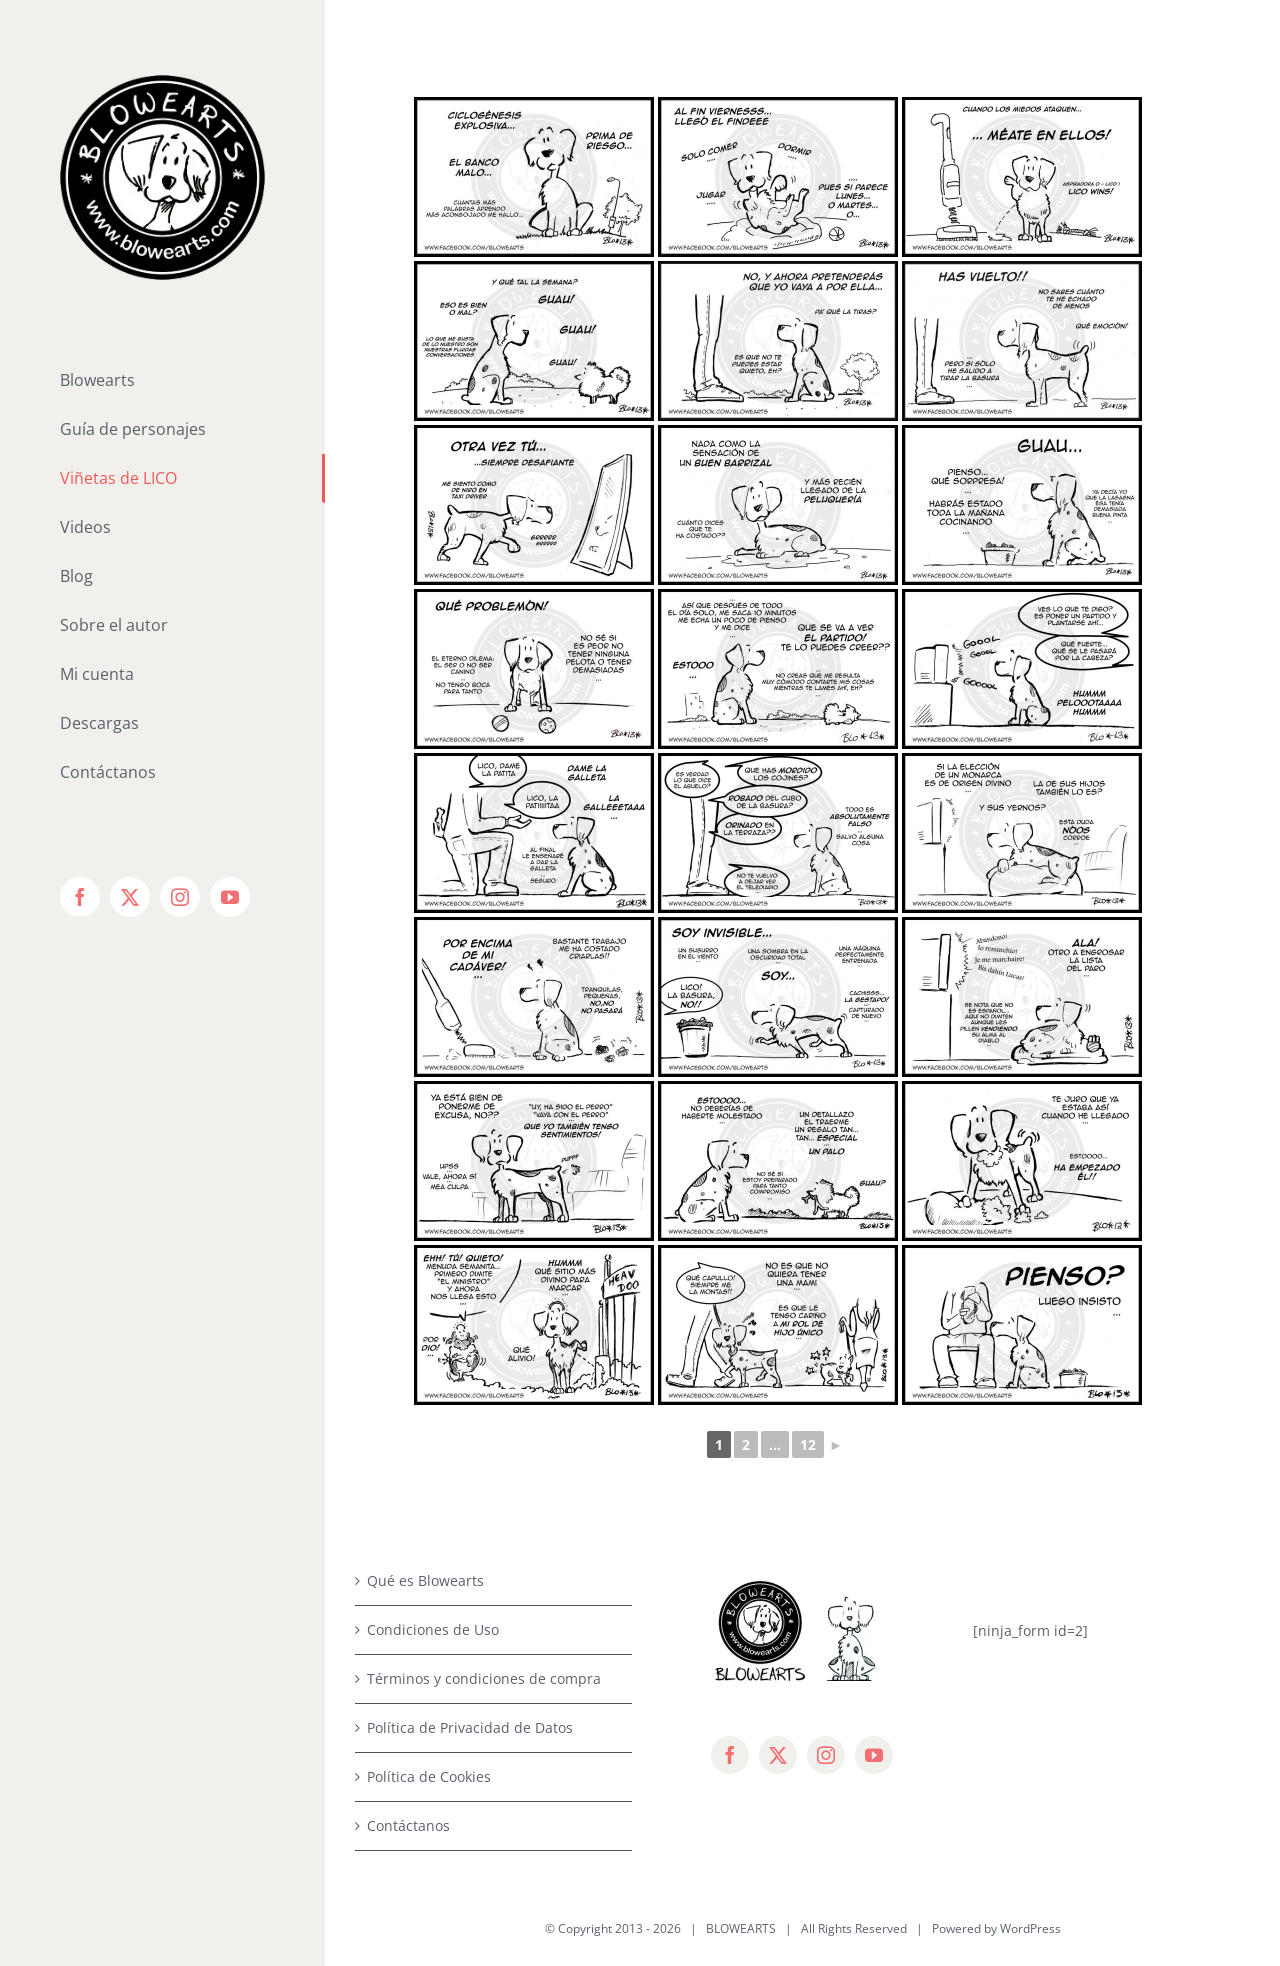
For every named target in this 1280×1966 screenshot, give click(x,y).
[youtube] (874, 1755)
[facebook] (730, 1755)
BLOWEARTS (741, 1928)
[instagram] (826, 1755)
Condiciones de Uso (433, 1629)
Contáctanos (408, 1825)
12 (808, 1444)
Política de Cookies (429, 1776)
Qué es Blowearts (425, 1580)
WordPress (1030, 1928)
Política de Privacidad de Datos (470, 1727)
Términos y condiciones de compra (484, 1678)
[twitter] (778, 1755)
